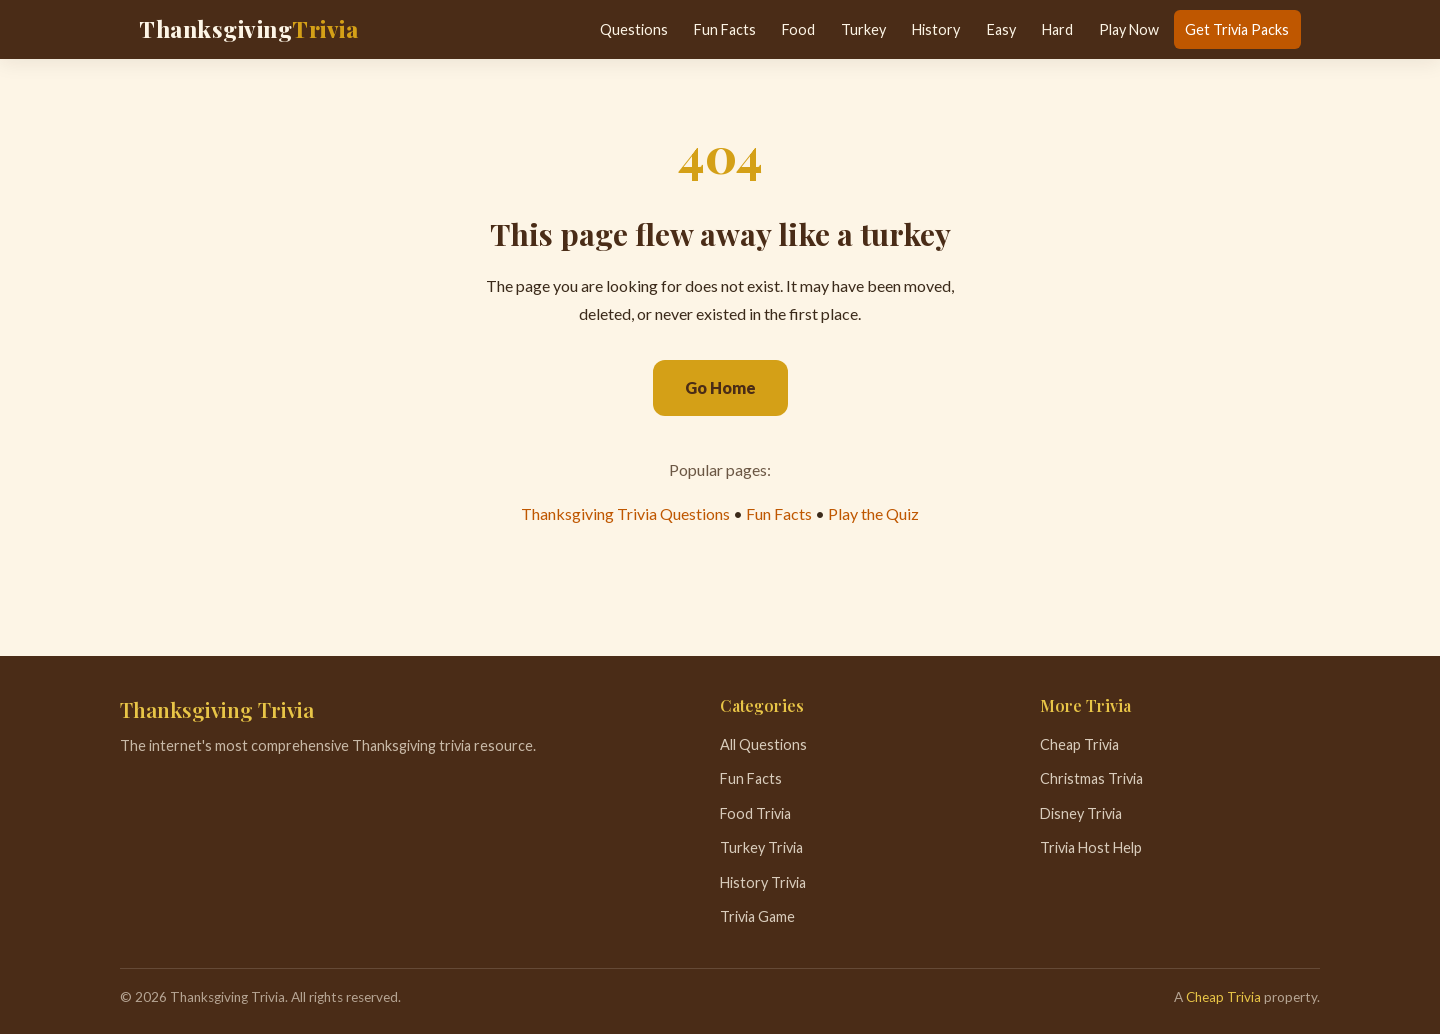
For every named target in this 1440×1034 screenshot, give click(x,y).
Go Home (720, 387)
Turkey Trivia (761, 847)
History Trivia (763, 882)
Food (798, 29)
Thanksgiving (248, 29)
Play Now (1129, 29)
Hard (1057, 29)
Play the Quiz (873, 513)
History (936, 29)
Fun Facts (725, 29)
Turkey (863, 29)
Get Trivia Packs (1237, 29)
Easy (1001, 29)
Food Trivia (755, 813)
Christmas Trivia (1091, 778)
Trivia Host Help (1091, 847)
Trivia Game (757, 916)
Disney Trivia (1081, 813)
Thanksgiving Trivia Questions (625, 513)
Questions (634, 29)
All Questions (763, 744)
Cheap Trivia (1079, 744)
